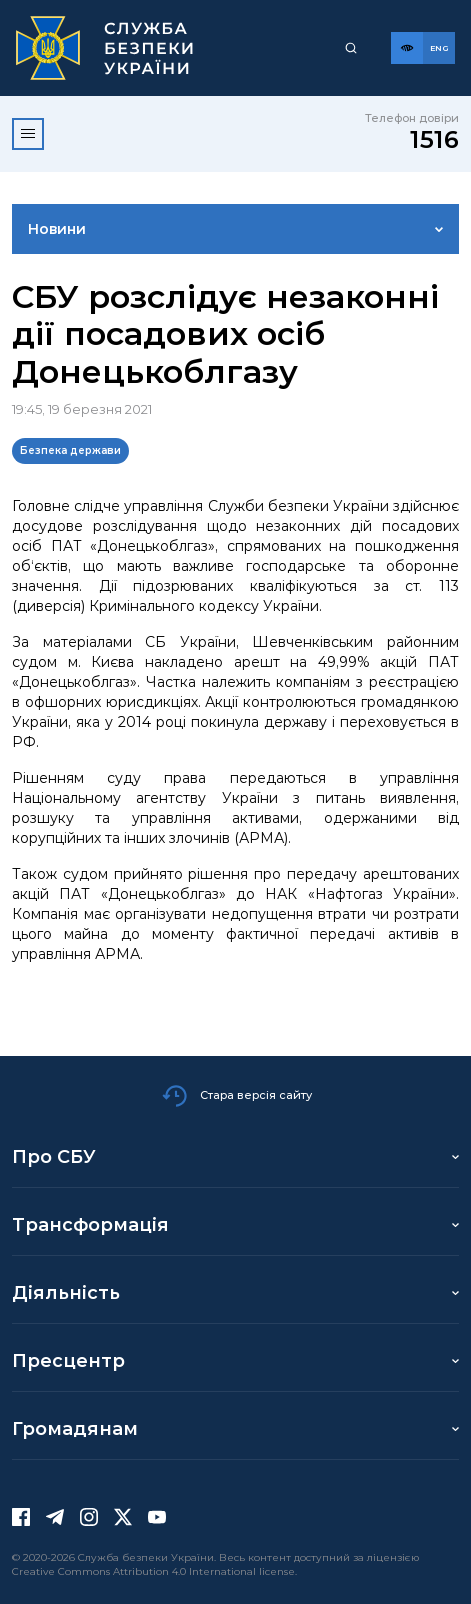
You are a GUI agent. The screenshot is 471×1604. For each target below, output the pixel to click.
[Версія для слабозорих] (407, 48)
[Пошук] (351, 48)
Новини (57, 229)
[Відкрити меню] (28, 134)
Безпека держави (70, 450)
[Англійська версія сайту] (439, 48)
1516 (434, 139)
